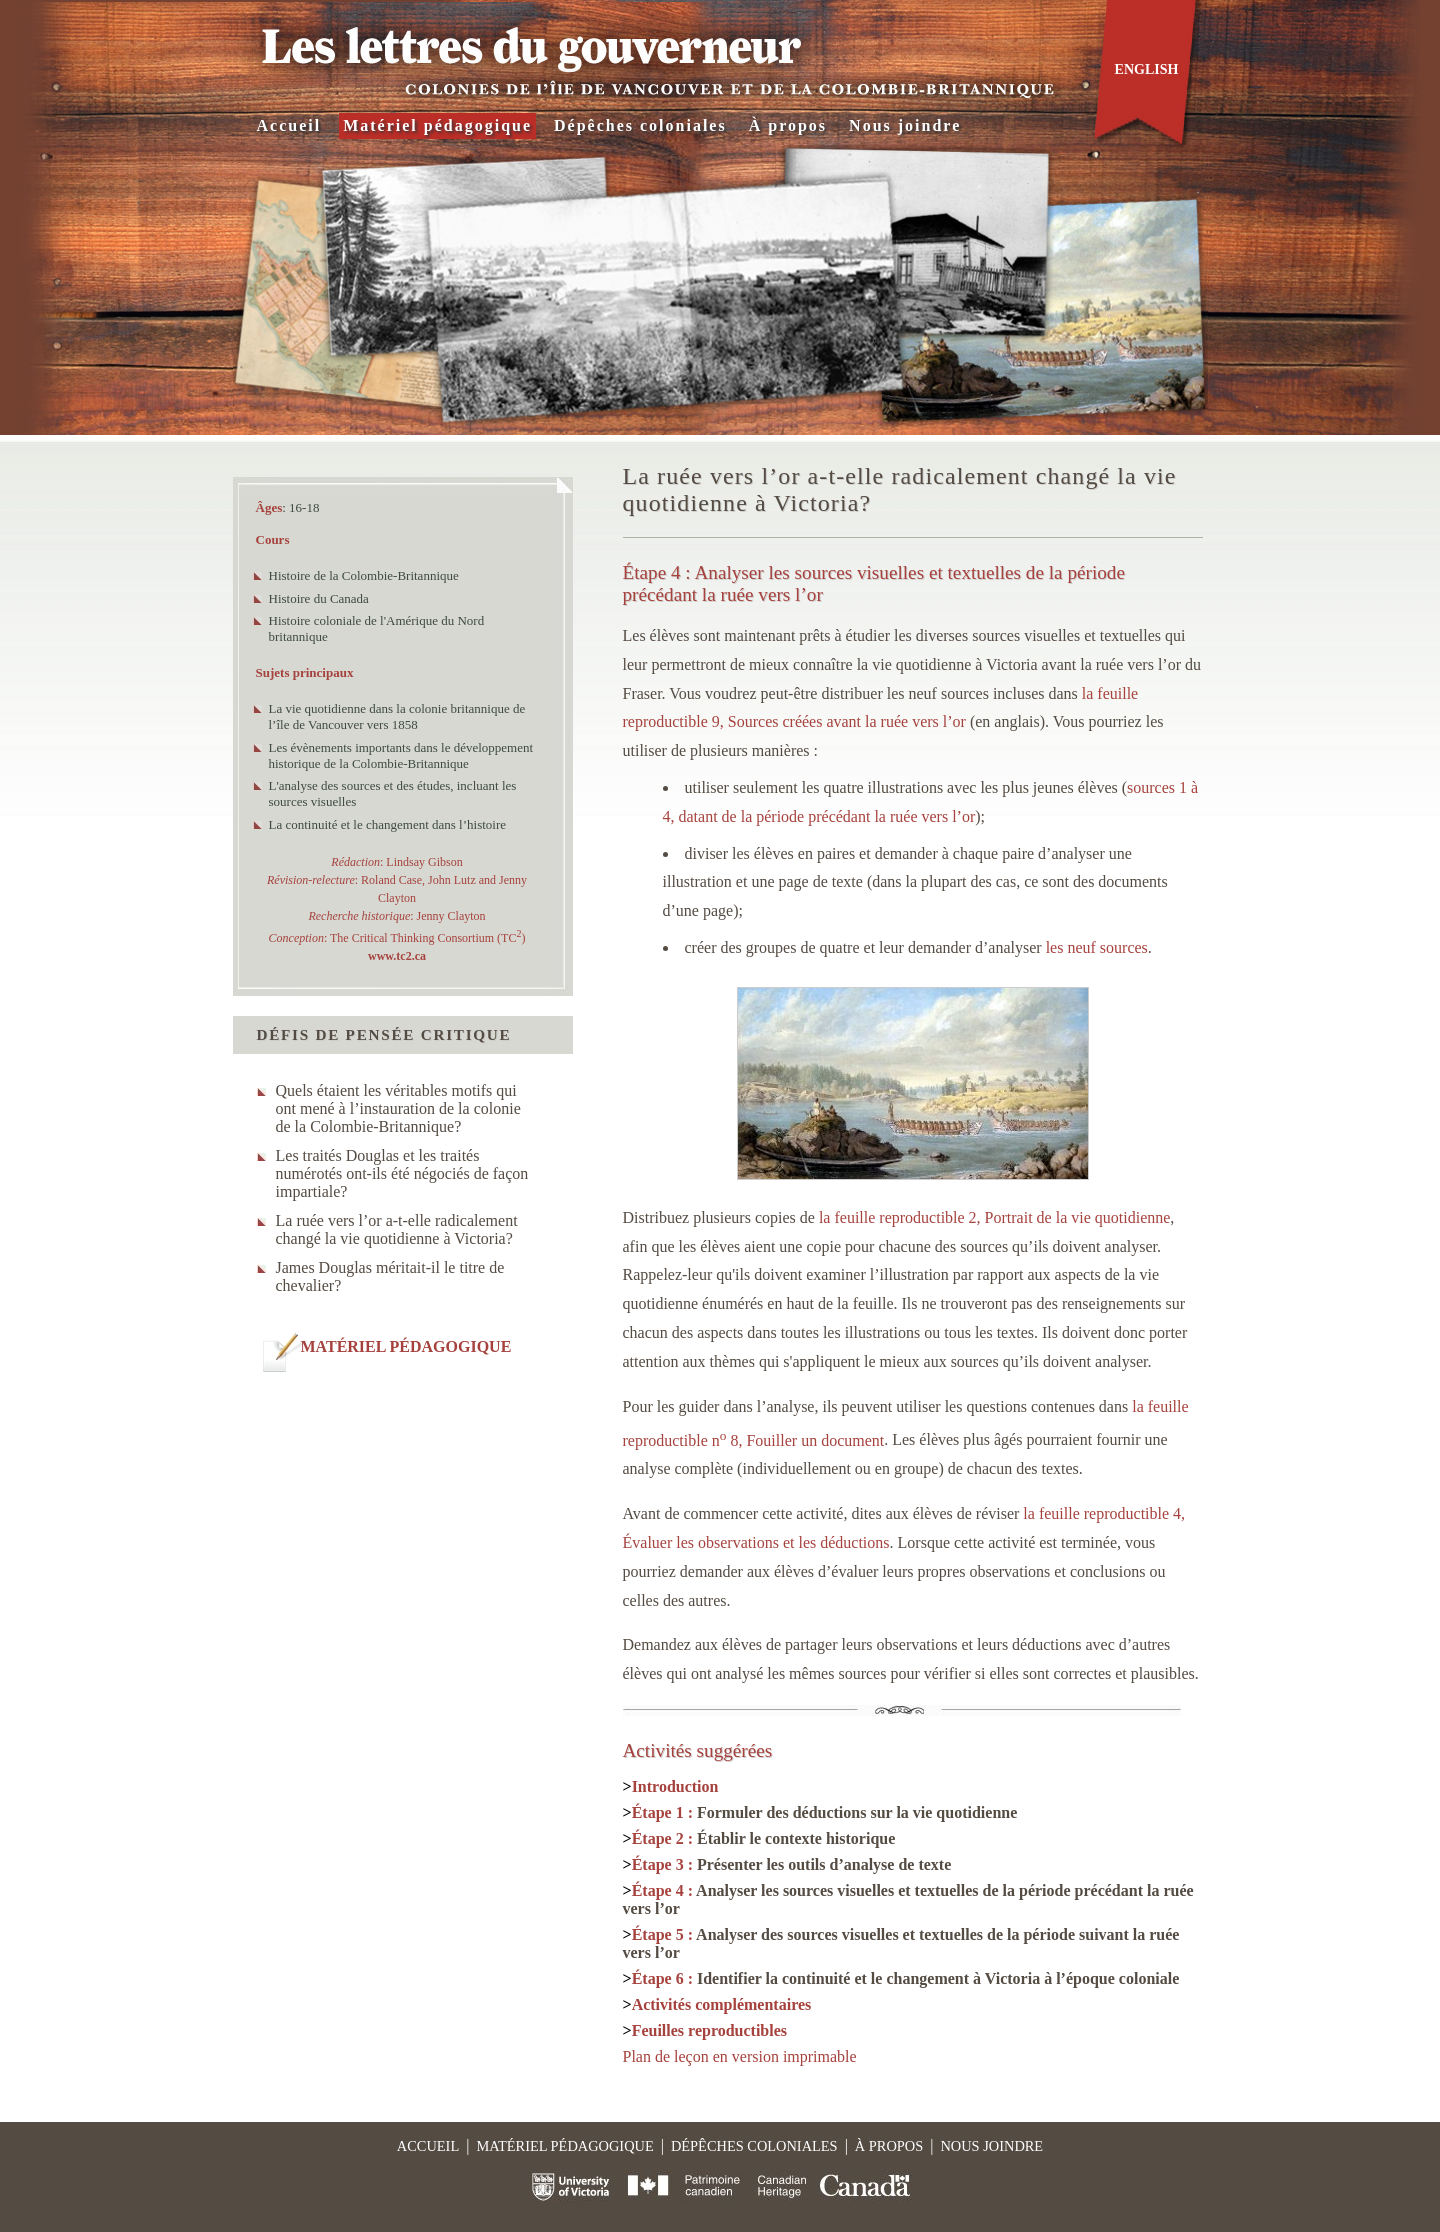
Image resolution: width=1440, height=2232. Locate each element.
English (1147, 69)
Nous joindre (905, 125)
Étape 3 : (792, 1864)
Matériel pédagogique (437, 125)
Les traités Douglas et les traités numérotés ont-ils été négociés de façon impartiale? (402, 1173)
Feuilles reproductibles (709, 2030)
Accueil (289, 125)
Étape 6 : (906, 1978)
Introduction (675, 1786)
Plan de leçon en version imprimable (740, 2056)
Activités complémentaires (722, 2004)
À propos (788, 125)
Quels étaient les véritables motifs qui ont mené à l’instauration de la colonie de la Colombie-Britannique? (398, 1108)
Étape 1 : (825, 1812)
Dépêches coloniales (640, 125)
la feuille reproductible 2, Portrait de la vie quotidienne (994, 1217)
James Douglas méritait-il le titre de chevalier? (390, 1276)
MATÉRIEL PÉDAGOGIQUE (406, 1346)
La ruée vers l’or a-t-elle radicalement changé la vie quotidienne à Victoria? (397, 1229)
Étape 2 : (764, 1838)
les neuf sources (1097, 947)
